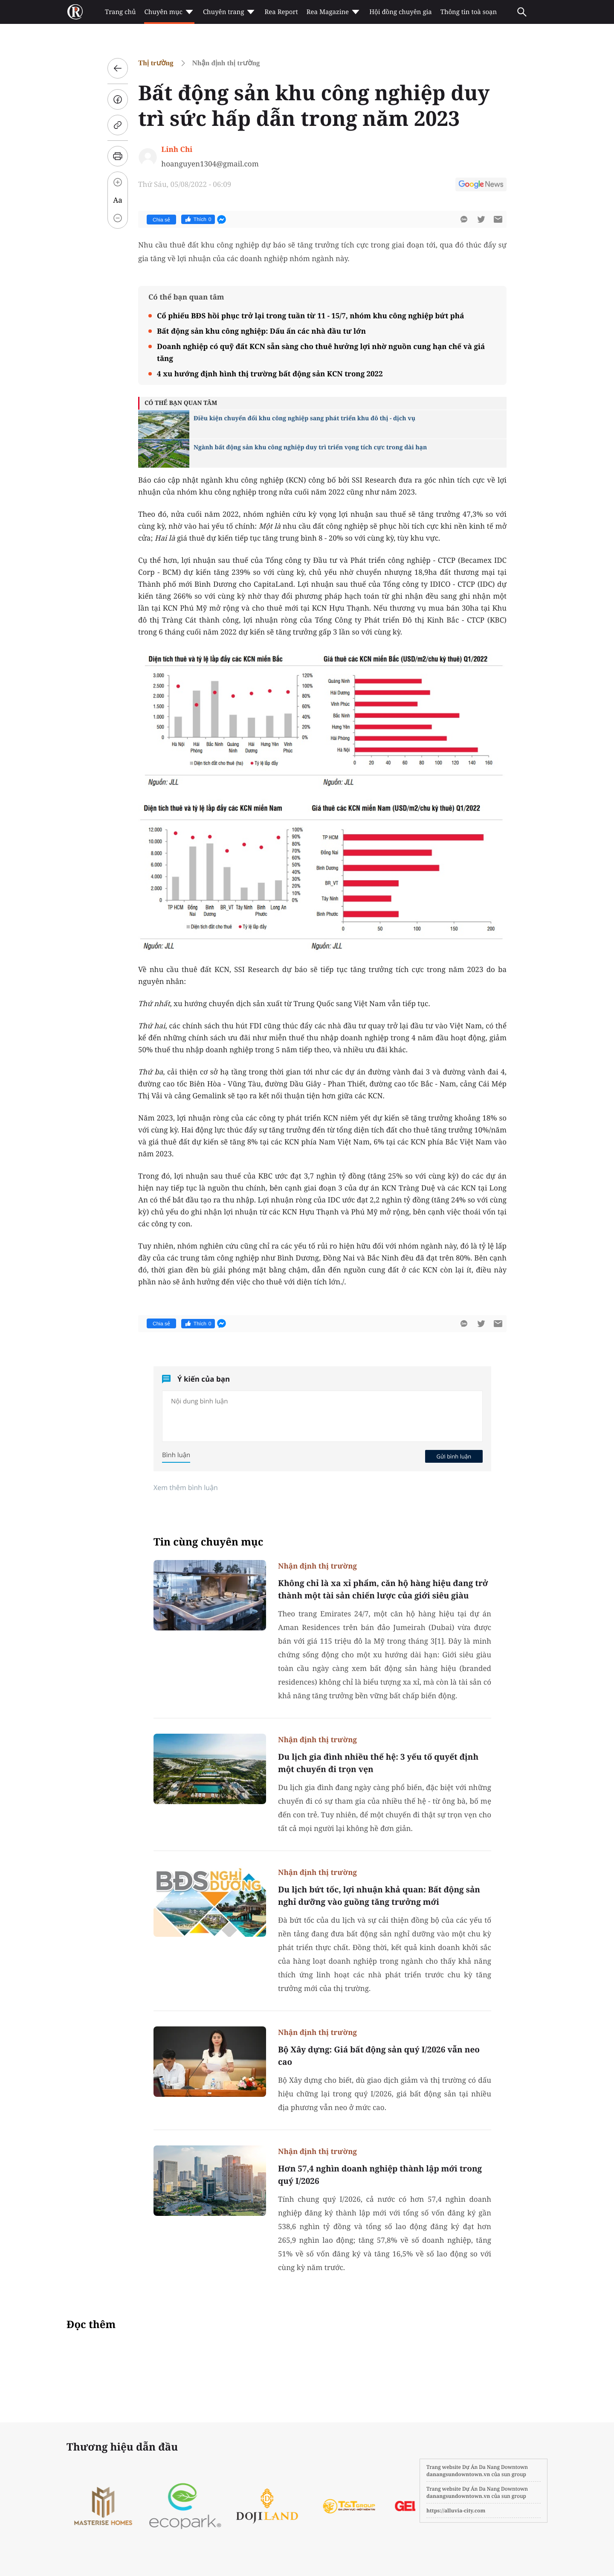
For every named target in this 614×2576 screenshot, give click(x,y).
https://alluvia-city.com (455, 2510)
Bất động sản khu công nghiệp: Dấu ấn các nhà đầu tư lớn (261, 331)
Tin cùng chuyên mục (209, 1542)
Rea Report (281, 12)
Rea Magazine (334, 12)
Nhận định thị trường (226, 63)
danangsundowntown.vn (458, 2474)
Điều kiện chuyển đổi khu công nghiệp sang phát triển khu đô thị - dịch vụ (304, 418)
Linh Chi (176, 149)
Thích (198, 219)
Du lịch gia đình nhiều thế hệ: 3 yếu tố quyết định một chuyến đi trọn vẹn (378, 1763)
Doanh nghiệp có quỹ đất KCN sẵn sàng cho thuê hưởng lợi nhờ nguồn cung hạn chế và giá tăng (321, 352)
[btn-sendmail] (498, 219)
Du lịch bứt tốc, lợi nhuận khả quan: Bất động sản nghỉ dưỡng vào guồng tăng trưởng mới (379, 1895)
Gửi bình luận (453, 1456)
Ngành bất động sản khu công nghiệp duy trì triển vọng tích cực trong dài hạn (310, 447)
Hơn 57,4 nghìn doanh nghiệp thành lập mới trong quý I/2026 (380, 2174)
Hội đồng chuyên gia (400, 12)
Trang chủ (120, 12)
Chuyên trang (229, 12)
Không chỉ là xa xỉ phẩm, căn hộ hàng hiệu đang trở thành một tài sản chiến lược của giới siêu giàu (383, 1589)
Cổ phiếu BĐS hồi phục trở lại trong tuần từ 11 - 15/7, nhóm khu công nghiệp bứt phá (310, 315)
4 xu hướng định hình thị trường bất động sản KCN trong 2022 (270, 373)
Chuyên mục (169, 12)
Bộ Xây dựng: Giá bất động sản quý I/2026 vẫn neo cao (379, 2055)
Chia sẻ (161, 220)
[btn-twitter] (481, 219)
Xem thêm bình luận (186, 1487)
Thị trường (156, 63)
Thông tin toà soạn (468, 12)
